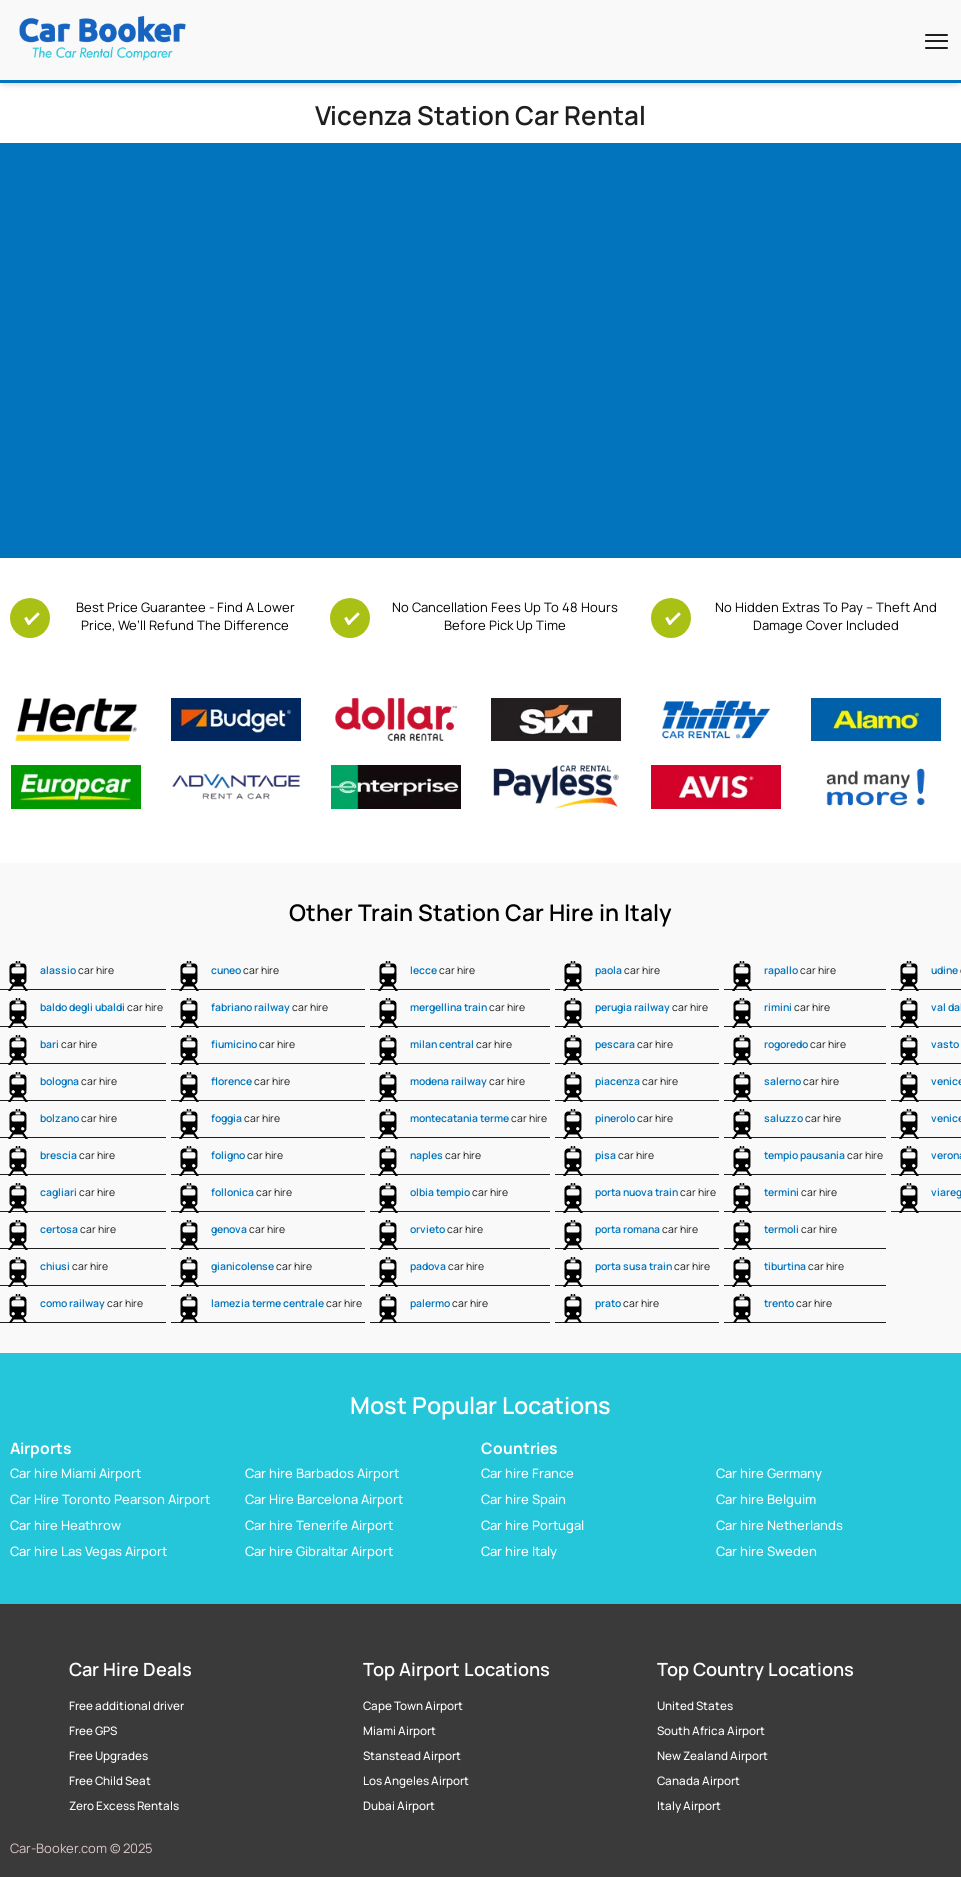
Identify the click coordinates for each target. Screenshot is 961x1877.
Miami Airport (399, 1731)
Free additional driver (126, 1706)
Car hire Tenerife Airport (319, 1525)
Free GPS (93, 1731)
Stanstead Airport (412, 1756)
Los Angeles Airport (416, 1781)
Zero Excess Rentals (124, 1806)
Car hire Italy (519, 1551)
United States (695, 1706)
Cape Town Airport (413, 1706)
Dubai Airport (399, 1806)
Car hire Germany (769, 1473)
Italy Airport (689, 1806)
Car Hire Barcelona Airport (324, 1499)
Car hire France (527, 1473)
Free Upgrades (108, 1756)
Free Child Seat (110, 1781)
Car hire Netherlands (779, 1525)
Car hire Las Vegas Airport (88, 1551)
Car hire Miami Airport (75, 1473)
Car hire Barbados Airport (322, 1473)
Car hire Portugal (532, 1525)
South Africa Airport (711, 1731)
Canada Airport (698, 1781)
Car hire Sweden (766, 1551)
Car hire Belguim (766, 1499)
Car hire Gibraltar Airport (319, 1551)
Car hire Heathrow (65, 1525)
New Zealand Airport (712, 1756)
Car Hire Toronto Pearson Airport (110, 1499)
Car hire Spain (523, 1499)
